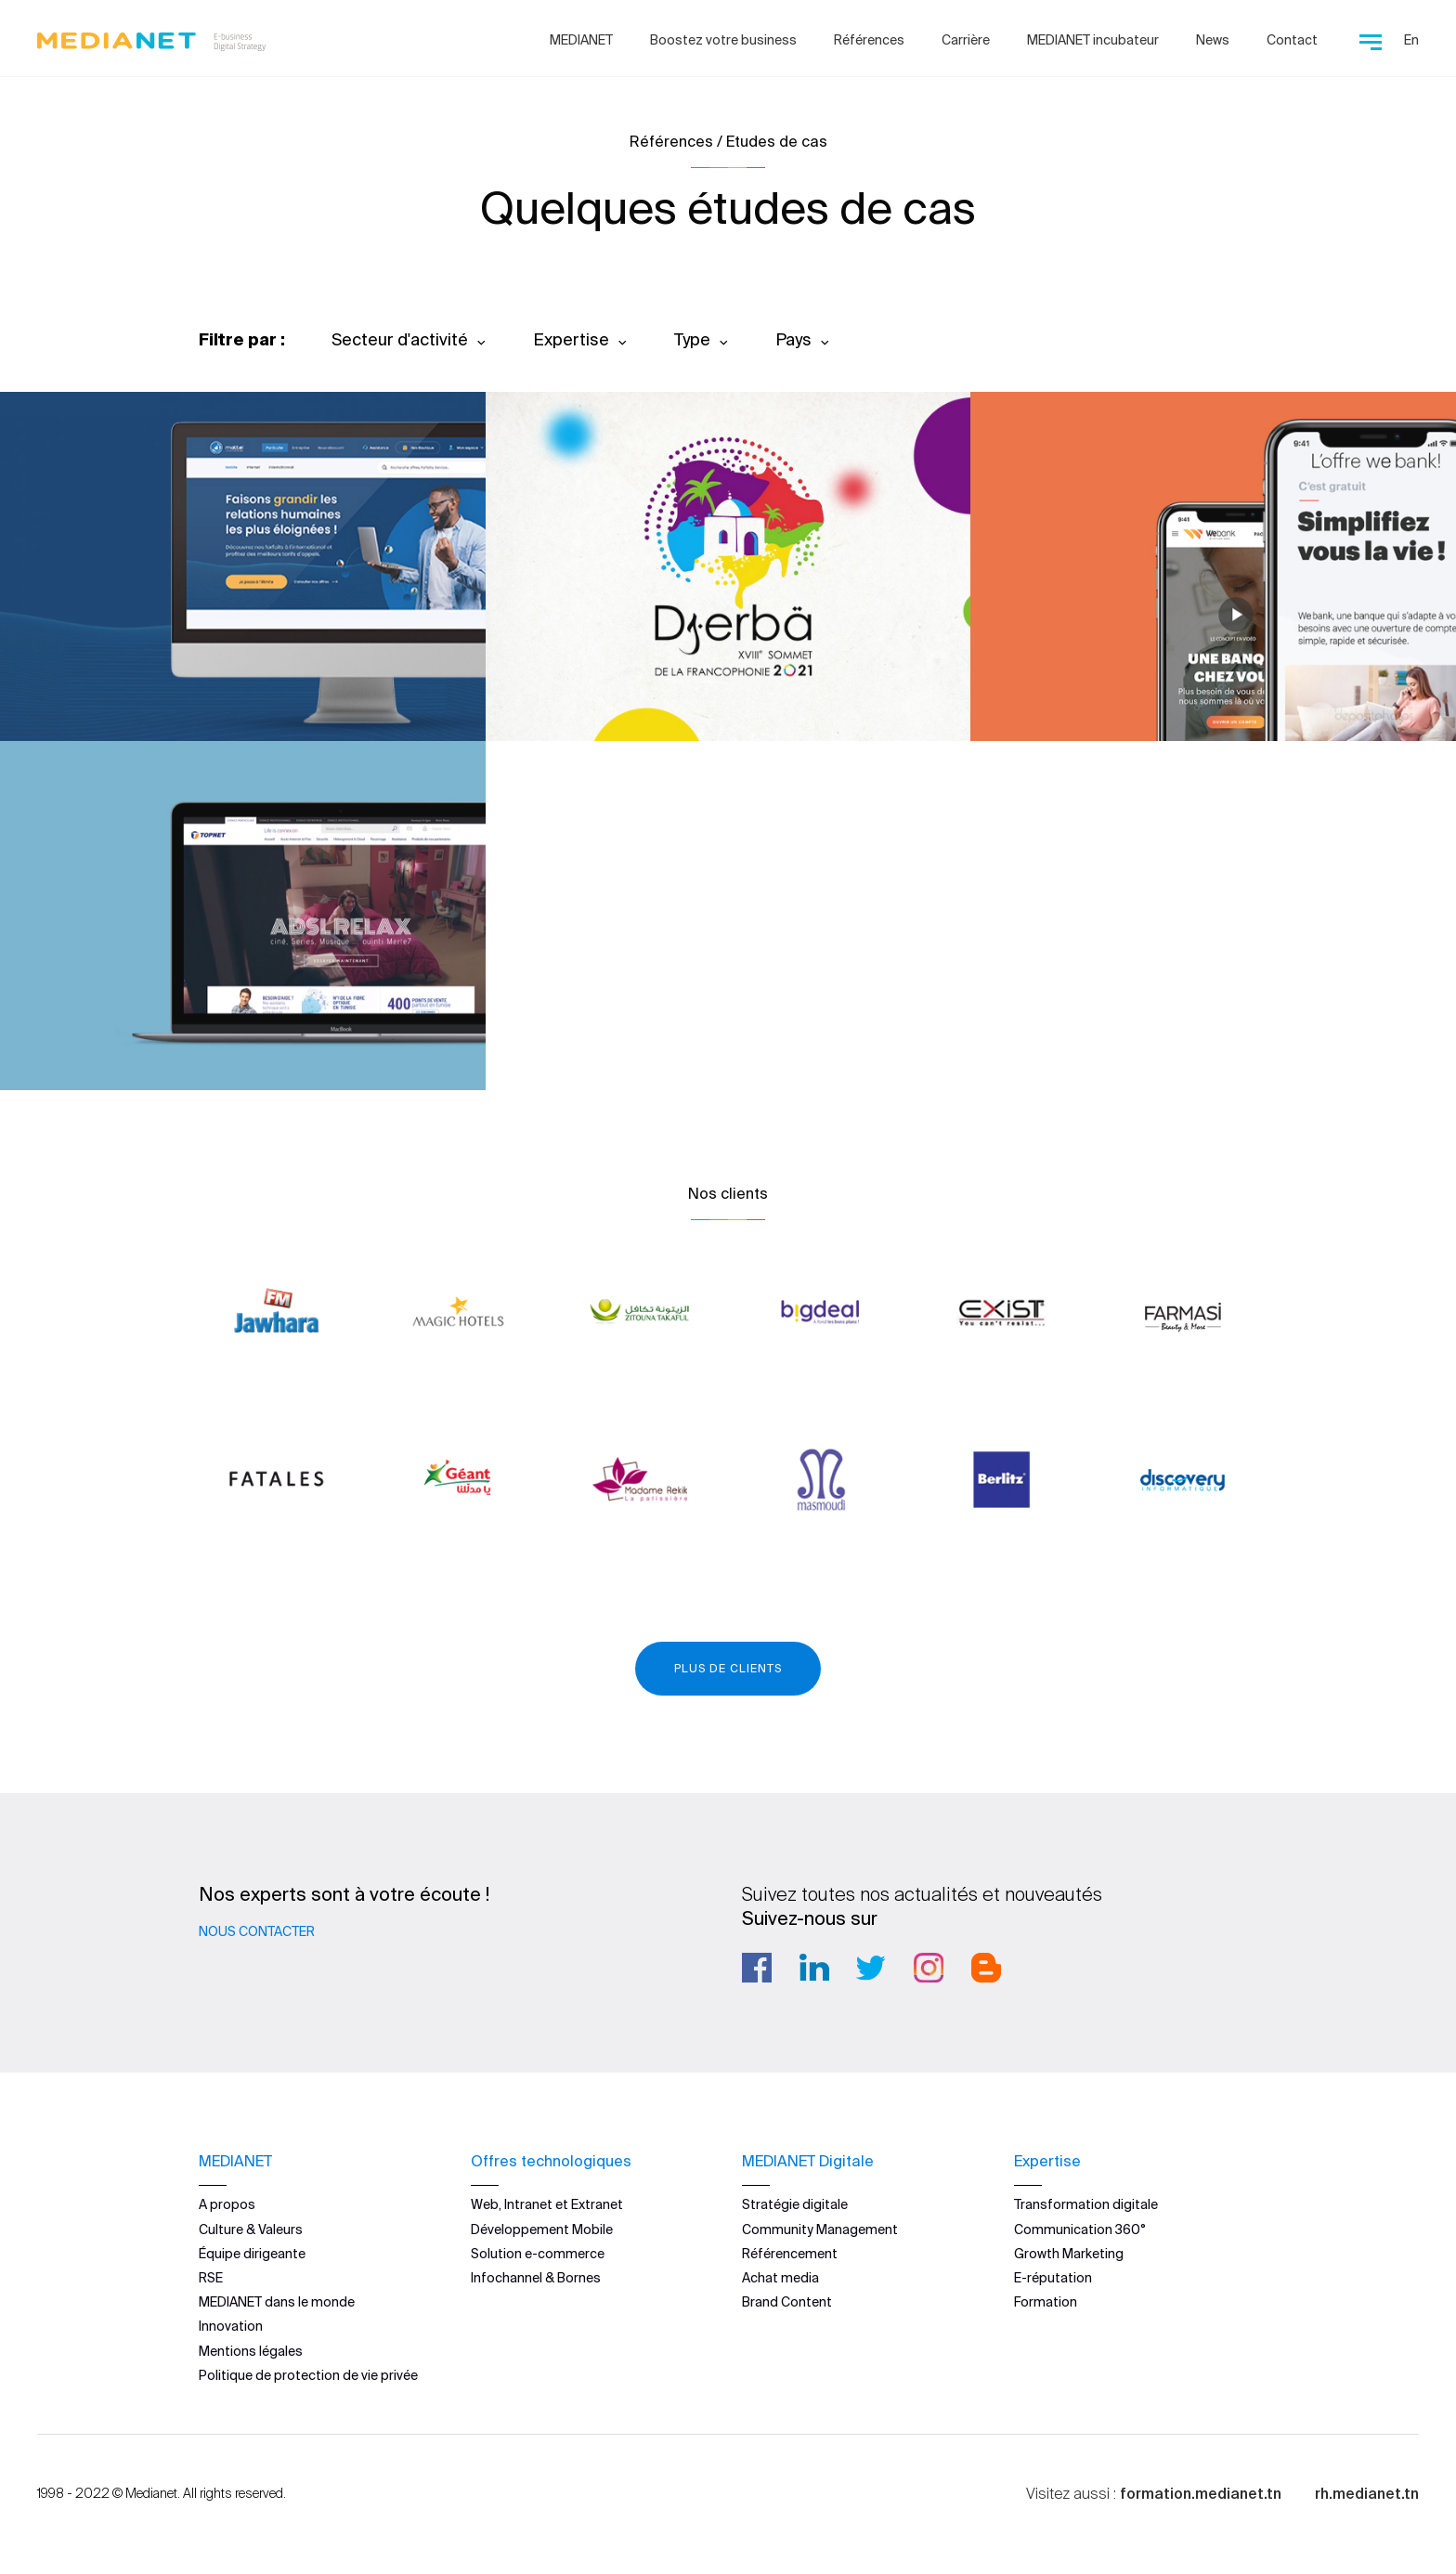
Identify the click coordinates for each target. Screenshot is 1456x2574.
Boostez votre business (723, 39)
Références (869, 39)
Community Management (820, 2228)
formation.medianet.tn (1200, 2493)
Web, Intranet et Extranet (547, 2204)
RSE (211, 2277)
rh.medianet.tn (1367, 2493)
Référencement (790, 2253)
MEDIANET (581, 39)
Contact (1292, 39)
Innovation (231, 2326)
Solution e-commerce (537, 2253)
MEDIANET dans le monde (277, 2301)
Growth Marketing (1069, 2253)
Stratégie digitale (795, 2204)
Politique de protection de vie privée (308, 2375)
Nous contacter (257, 1931)
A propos (227, 2204)
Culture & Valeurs (251, 2228)
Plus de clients (728, 1668)
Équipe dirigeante (252, 2253)
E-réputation (1053, 2277)
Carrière (966, 39)
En (1411, 39)
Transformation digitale (1086, 2204)
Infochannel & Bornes (536, 2277)
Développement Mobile (542, 2228)
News (1212, 39)
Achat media (780, 2277)
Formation (1045, 2301)
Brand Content (787, 2301)
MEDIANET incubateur (1093, 39)
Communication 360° (1080, 2228)
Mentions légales (251, 2350)
